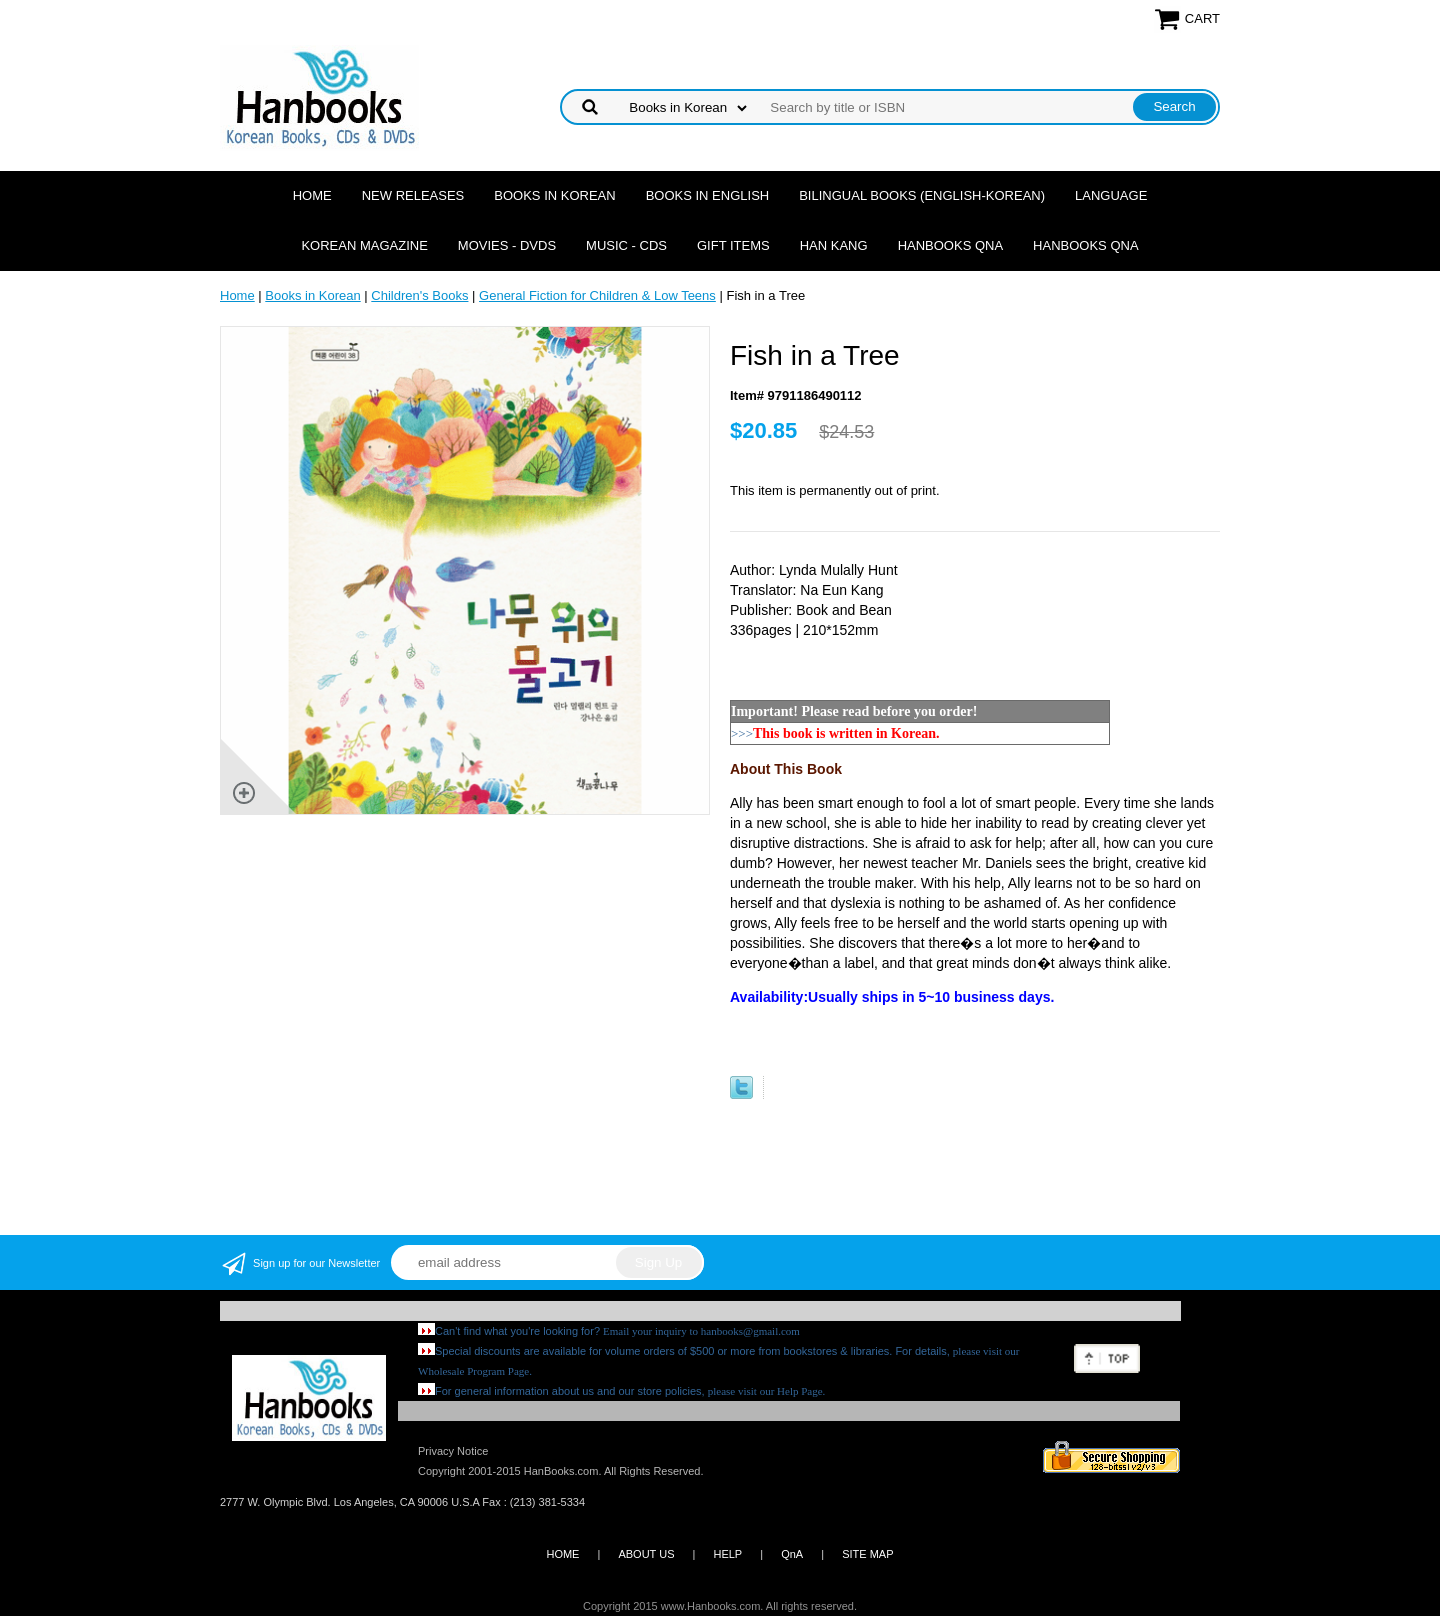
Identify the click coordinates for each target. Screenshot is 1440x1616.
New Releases (413, 195)
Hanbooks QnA (950, 245)
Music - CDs (626, 245)
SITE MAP (867, 1554)
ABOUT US (646, 1554)
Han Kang (834, 245)
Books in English (708, 195)
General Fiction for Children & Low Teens (597, 295)
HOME (562, 1554)
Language (1111, 195)
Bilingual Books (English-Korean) (922, 195)
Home (312, 195)
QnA (792, 1554)
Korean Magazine (364, 245)
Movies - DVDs (507, 245)
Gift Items (733, 245)
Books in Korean (554, 195)
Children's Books (419, 295)
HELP (727, 1554)
